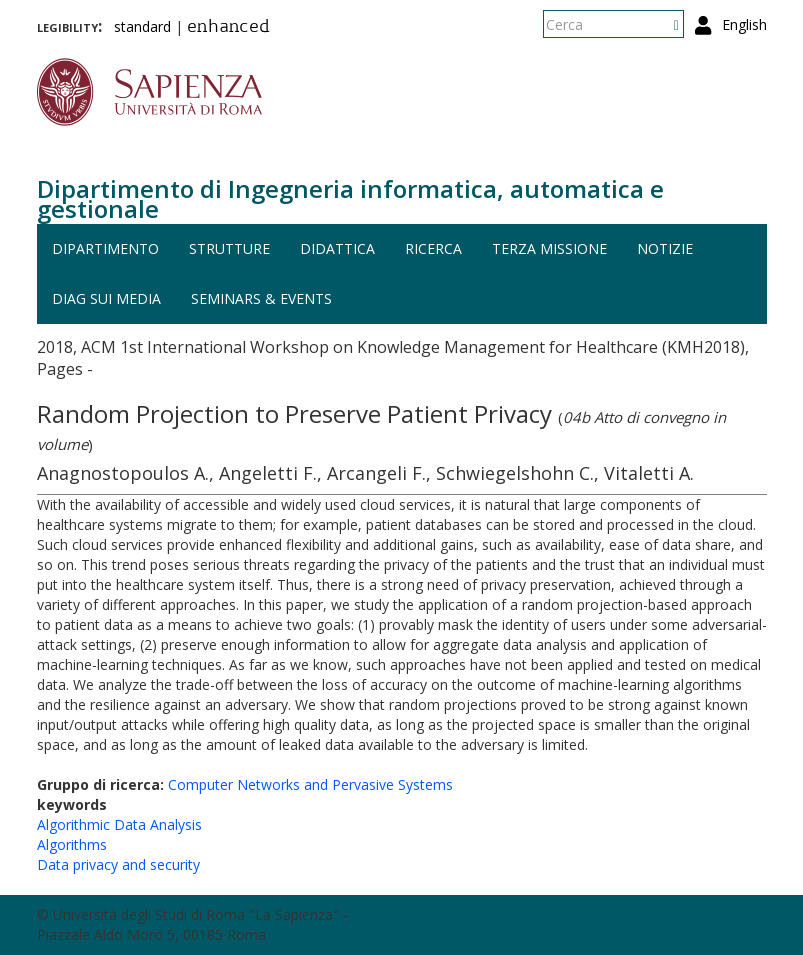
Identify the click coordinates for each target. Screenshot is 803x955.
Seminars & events (261, 298)
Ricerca (433, 248)
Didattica (337, 248)
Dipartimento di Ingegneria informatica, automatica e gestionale (350, 198)
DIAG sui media (106, 298)
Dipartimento (105, 248)
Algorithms (72, 844)
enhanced (228, 28)
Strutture (229, 248)
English (744, 24)
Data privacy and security (118, 864)
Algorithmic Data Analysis (119, 824)
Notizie (665, 248)
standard (142, 26)
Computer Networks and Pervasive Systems (310, 784)
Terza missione (549, 248)
